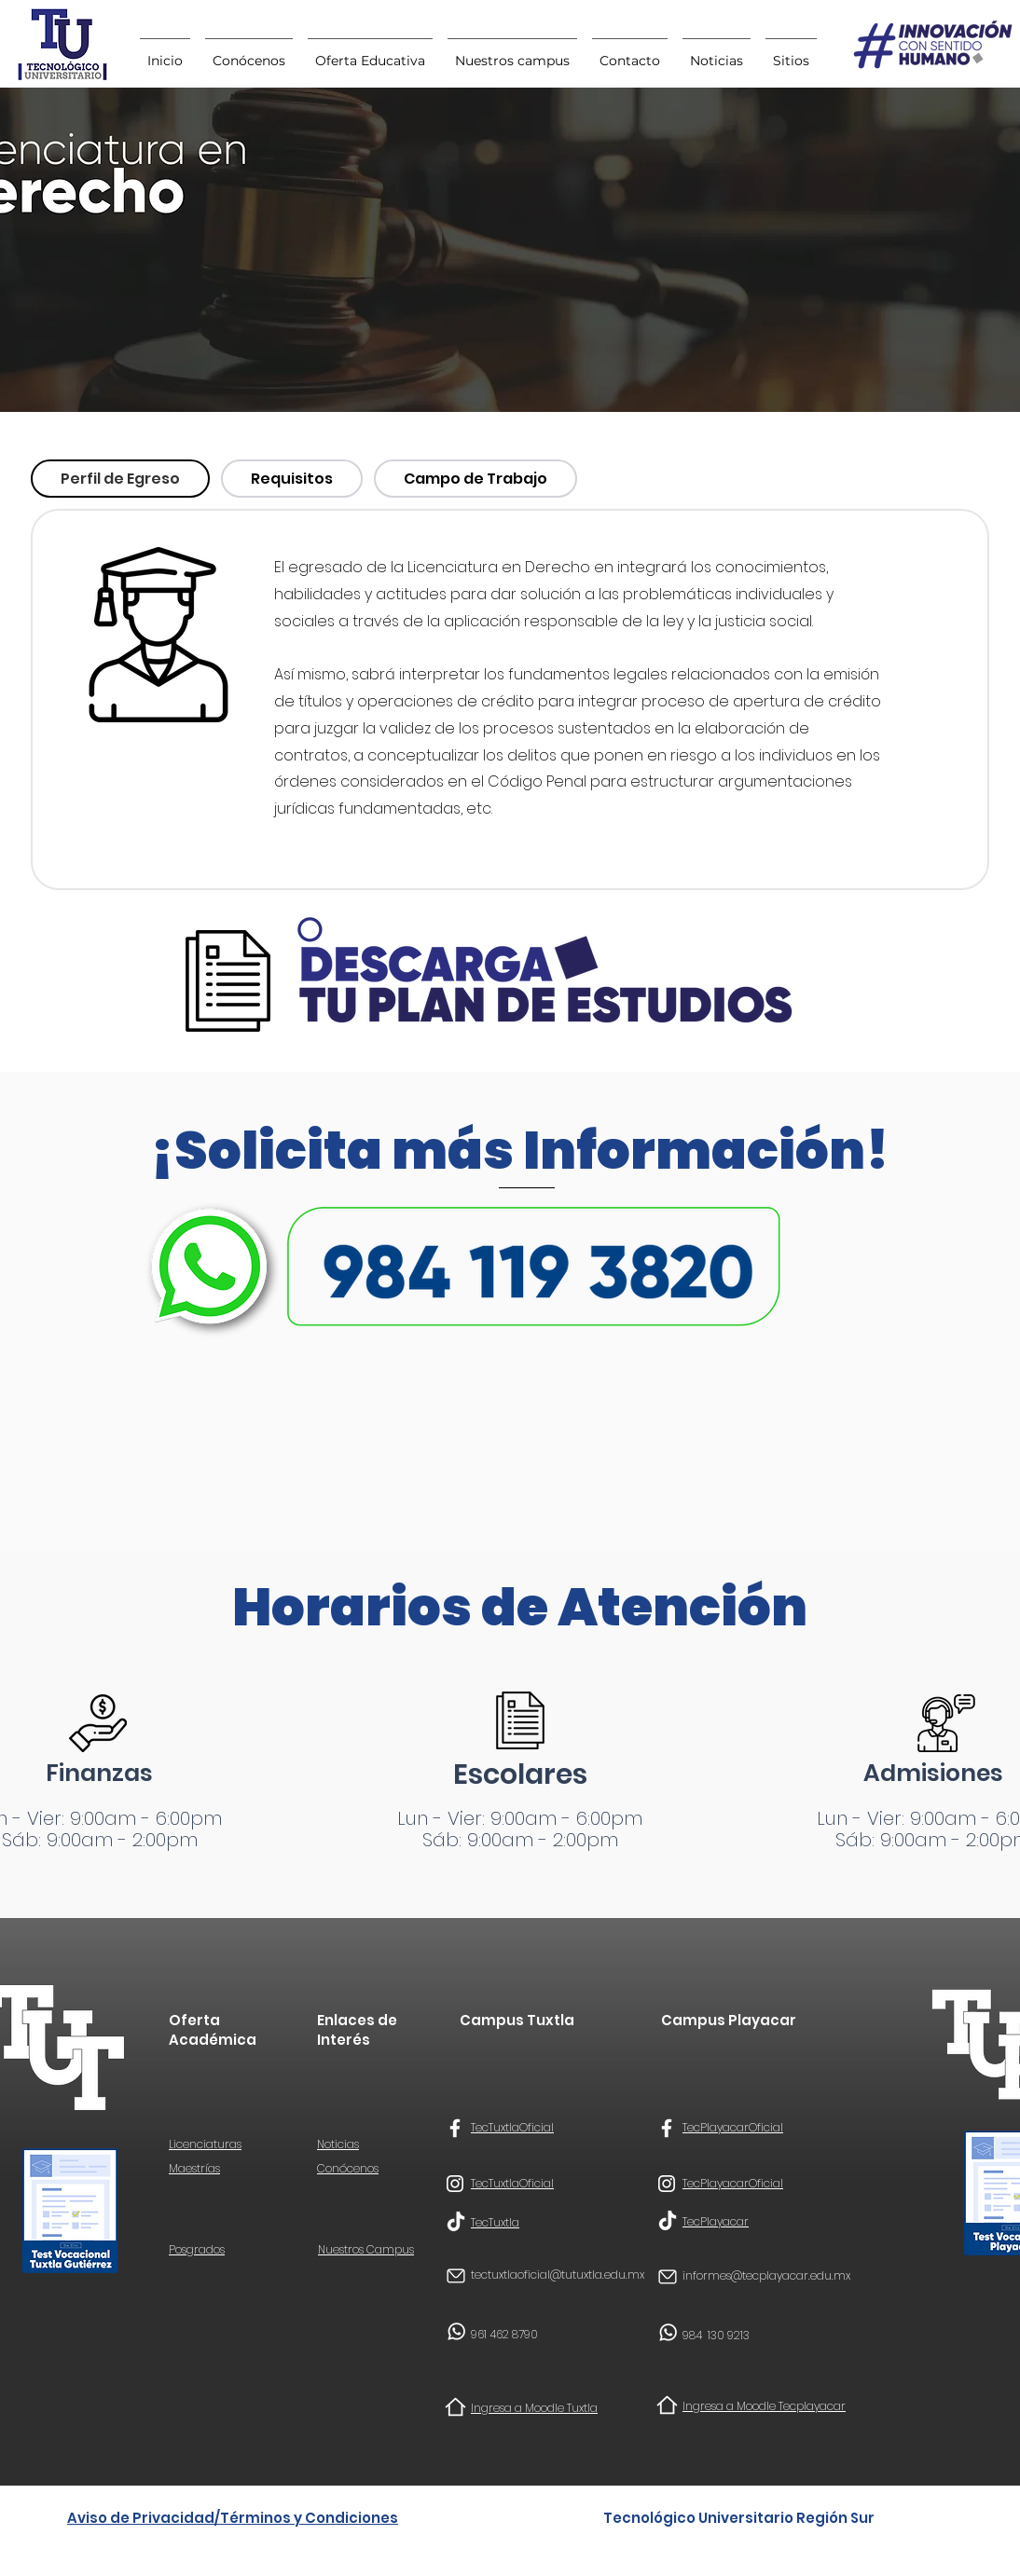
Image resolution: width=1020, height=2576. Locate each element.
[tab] (120, 478)
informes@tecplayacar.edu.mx (766, 2275)
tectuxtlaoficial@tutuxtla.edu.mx (557, 2274)
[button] (791, 52)
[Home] (455, 2407)
